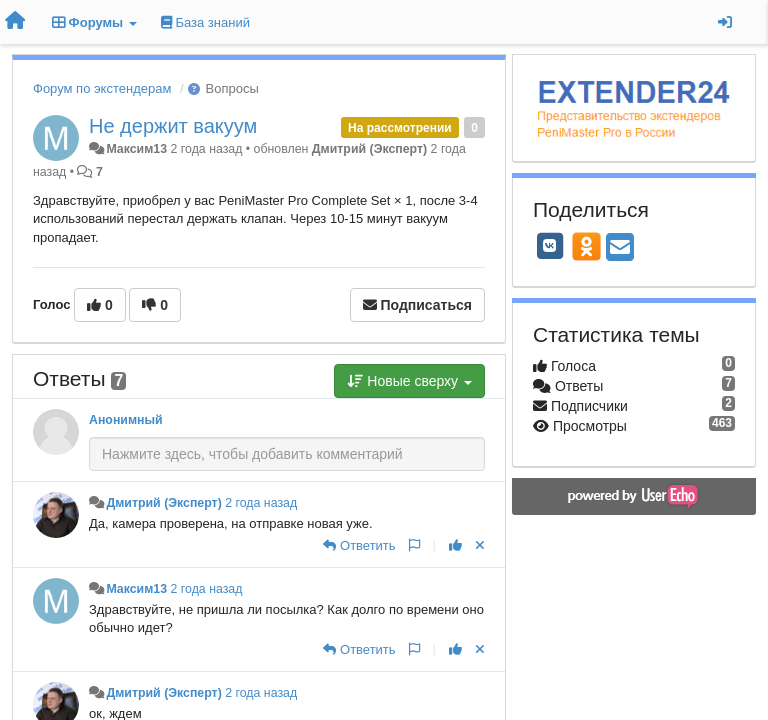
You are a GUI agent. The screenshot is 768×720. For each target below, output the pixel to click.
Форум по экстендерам (102, 88)
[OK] (586, 246)
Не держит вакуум (173, 126)
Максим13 (136, 149)
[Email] (620, 248)
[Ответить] (359, 545)
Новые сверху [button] (409, 381)
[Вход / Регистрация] (725, 22)
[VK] (550, 246)
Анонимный (126, 420)
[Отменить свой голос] (480, 545)
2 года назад (261, 503)
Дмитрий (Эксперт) (369, 149)
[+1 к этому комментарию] (455, 545)
